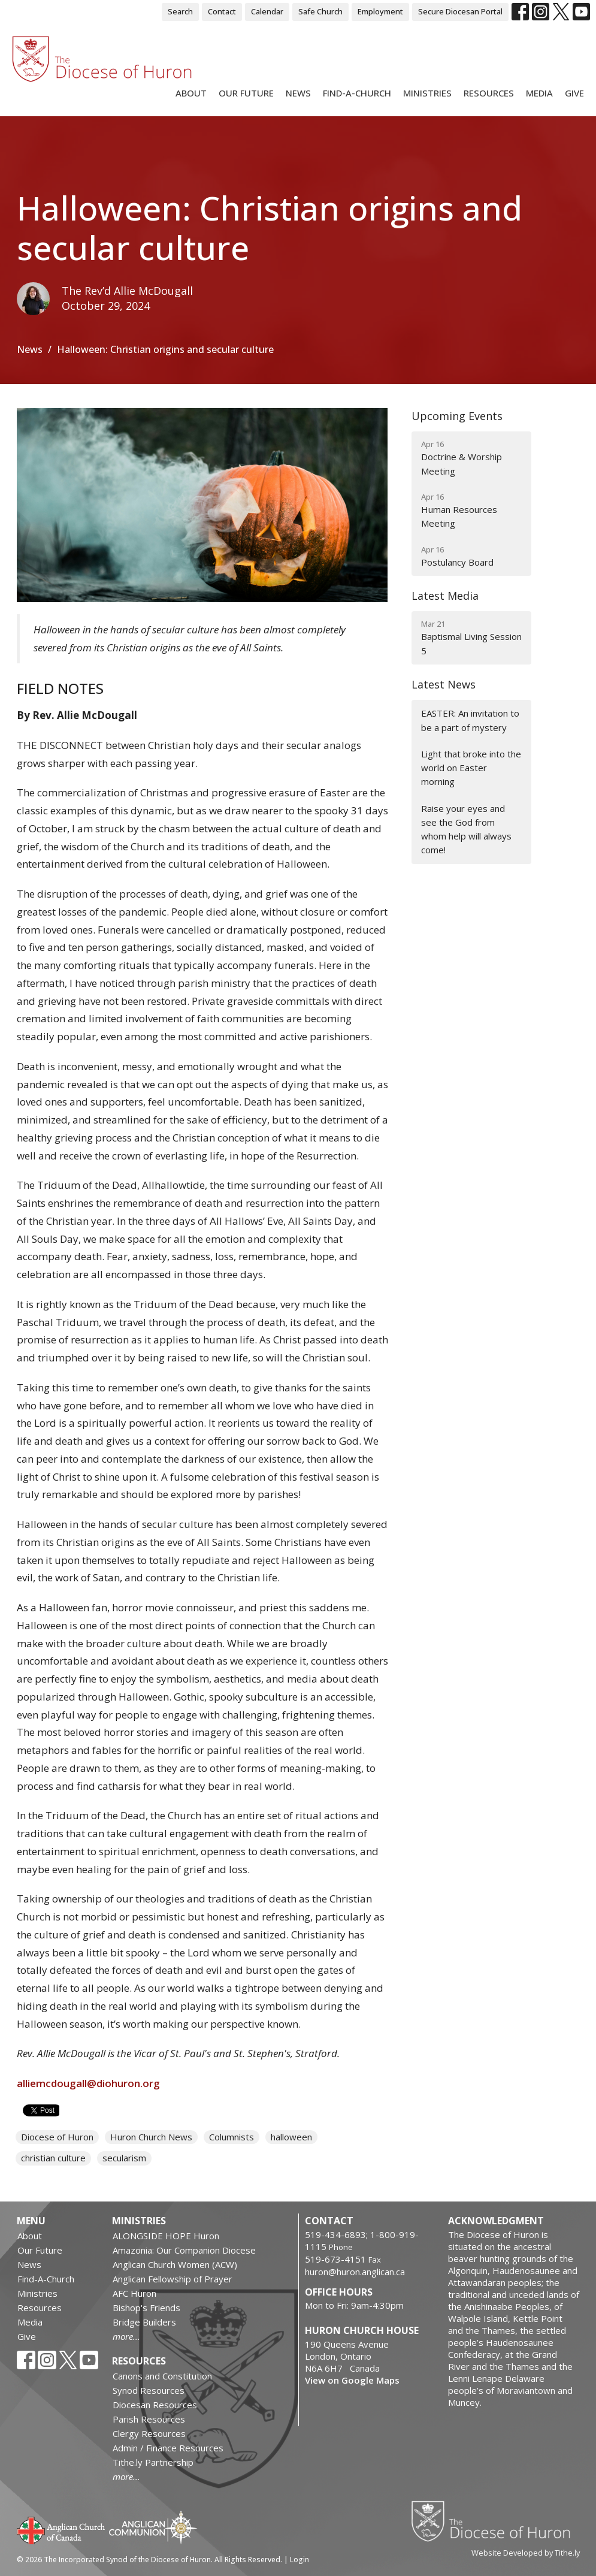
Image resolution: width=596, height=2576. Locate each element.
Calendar (267, 11)
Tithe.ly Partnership (153, 2462)
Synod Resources (148, 2390)
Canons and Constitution (162, 2376)
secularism (124, 2158)
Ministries (427, 93)
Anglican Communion (153, 2527)
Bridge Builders (144, 2322)
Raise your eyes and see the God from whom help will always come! (466, 829)
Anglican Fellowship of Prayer (172, 2279)
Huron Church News (151, 2137)
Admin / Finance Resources (168, 2448)
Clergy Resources (149, 2433)
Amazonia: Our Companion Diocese (184, 2250)
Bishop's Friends (146, 2308)
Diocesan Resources (155, 2405)
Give (574, 93)
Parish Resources (149, 2419)
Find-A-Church (357, 93)
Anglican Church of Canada (61, 2529)
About (191, 93)
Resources (489, 93)
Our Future (246, 93)
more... (126, 2336)
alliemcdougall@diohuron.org (88, 2083)
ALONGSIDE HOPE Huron (166, 2236)
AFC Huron (134, 2293)
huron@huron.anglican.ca (355, 2272)
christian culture (53, 2158)
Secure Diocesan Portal (460, 11)
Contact (222, 11)
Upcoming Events (457, 416)
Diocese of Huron (57, 2137)
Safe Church (320, 11)
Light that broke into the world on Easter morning (471, 768)
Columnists (231, 2137)
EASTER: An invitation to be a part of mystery (470, 720)
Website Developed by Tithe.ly (525, 2552)
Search (180, 11)
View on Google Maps (352, 2380)
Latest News (444, 684)
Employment (380, 11)
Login (299, 2559)
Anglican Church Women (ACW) (175, 2264)
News (298, 93)
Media (539, 93)
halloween (291, 2137)
